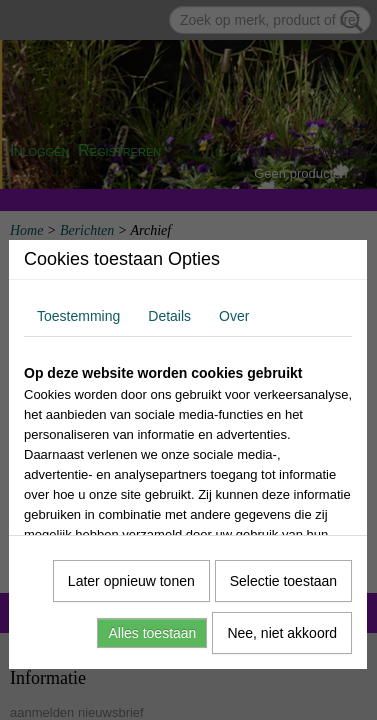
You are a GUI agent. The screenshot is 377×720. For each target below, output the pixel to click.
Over (234, 316)
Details (169, 316)
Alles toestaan (152, 633)
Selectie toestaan (283, 581)
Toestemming (78, 316)
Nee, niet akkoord (282, 633)
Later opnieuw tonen (131, 581)
